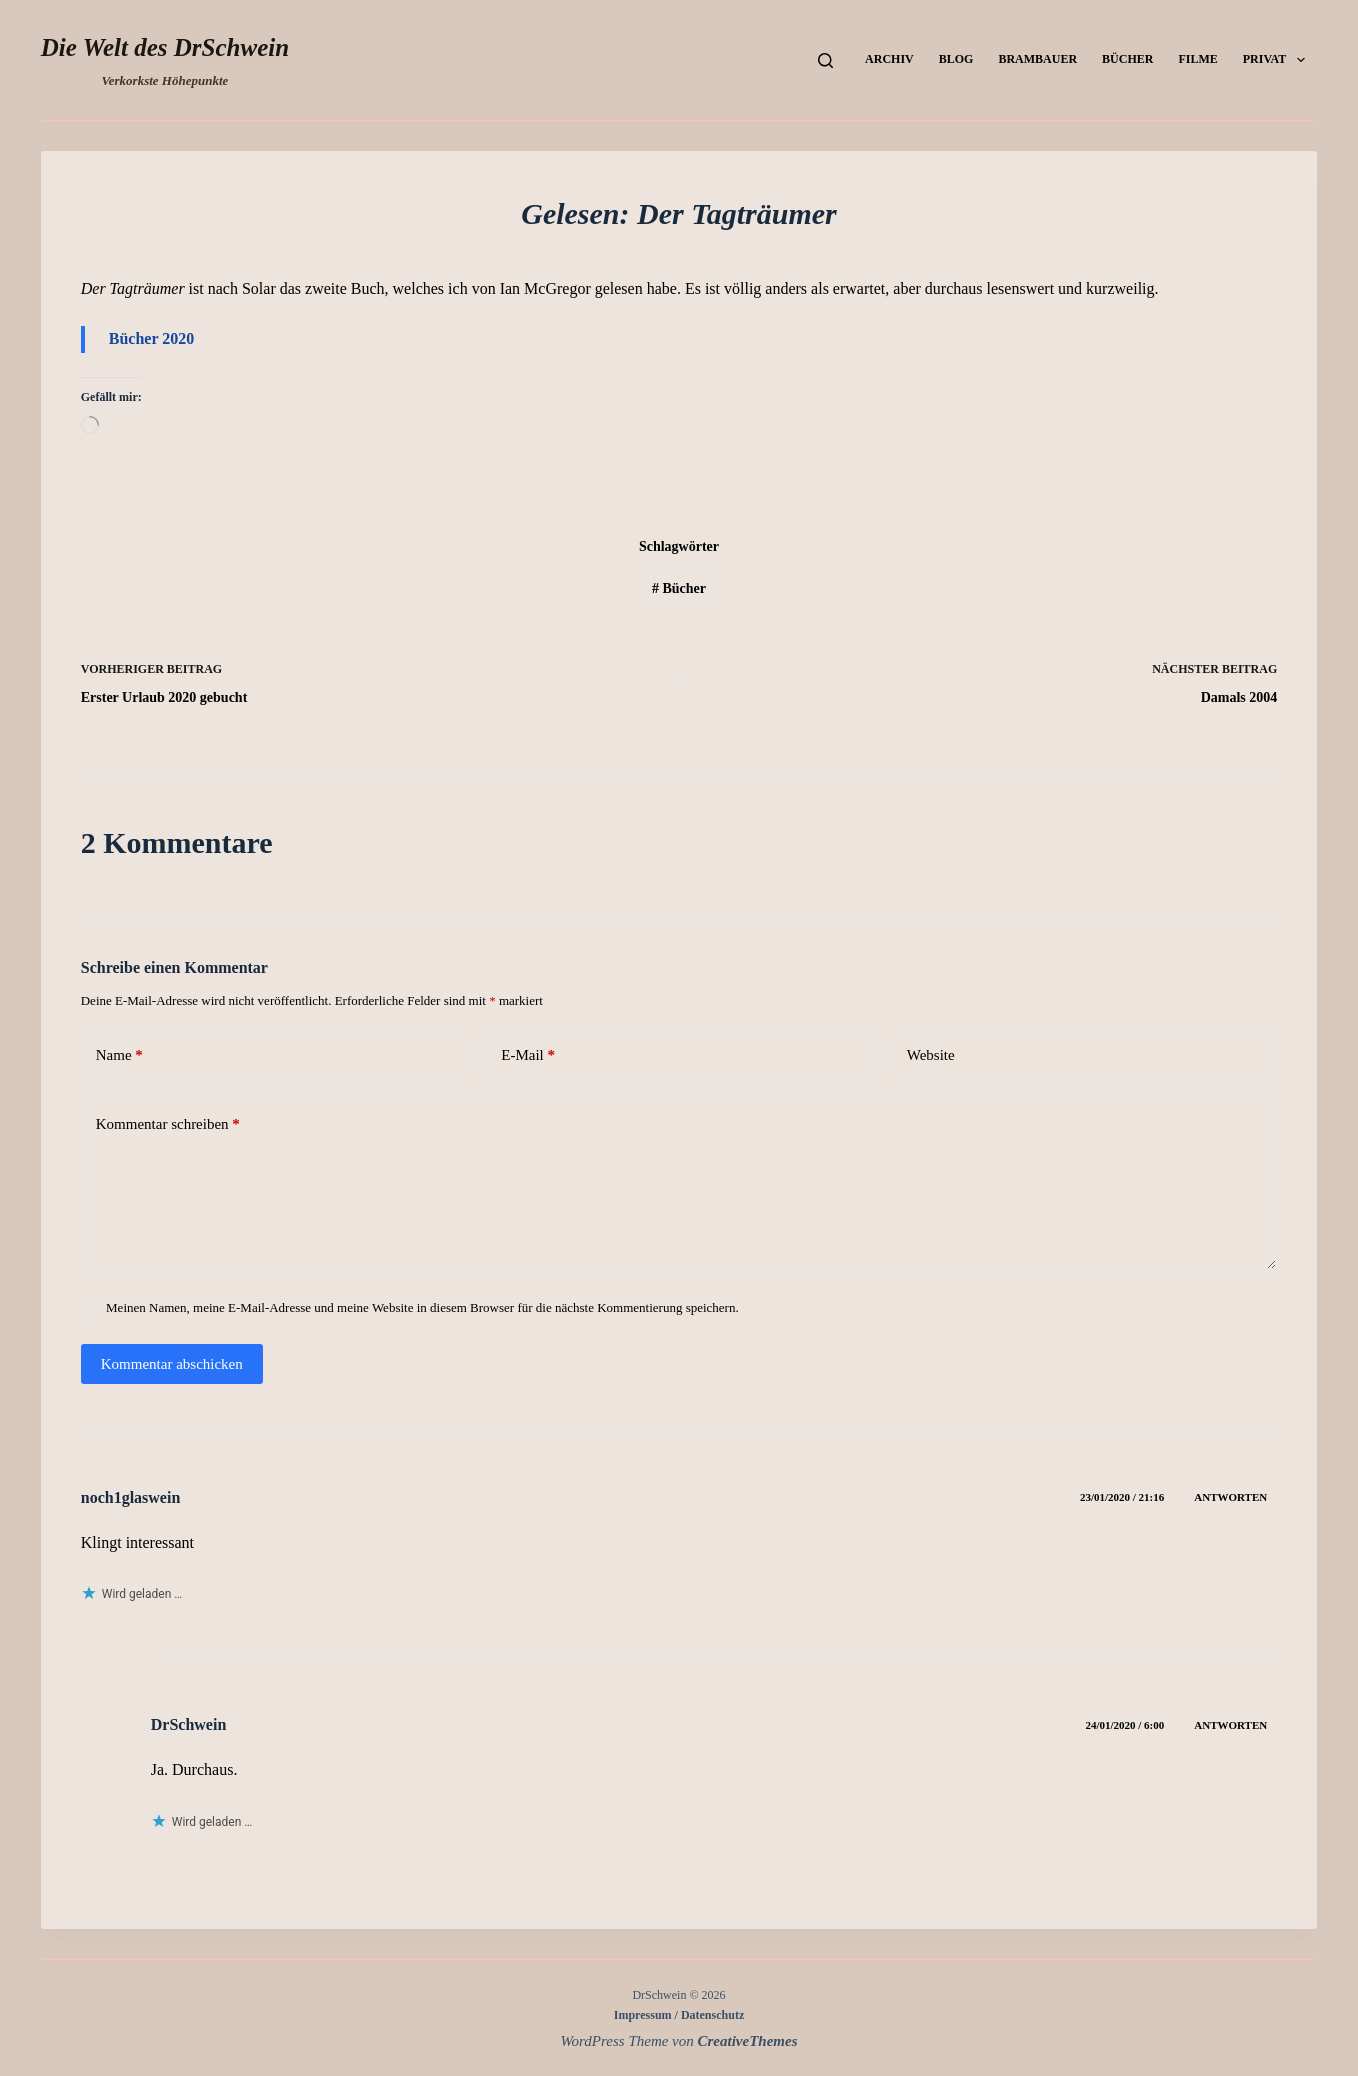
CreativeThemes (748, 2041)
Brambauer (1037, 59)
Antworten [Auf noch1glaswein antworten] (1230, 1497)
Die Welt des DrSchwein (165, 47)
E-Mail (528, 1055)
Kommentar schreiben (168, 1124)
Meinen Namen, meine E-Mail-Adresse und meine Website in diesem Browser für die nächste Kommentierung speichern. (422, 1307)
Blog (956, 59)
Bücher (1127, 59)
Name (119, 1055)
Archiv (889, 59)
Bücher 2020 (151, 338)
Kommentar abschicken (172, 1364)
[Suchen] (825, 60)
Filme (1197, 59)
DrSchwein (189, 1724)
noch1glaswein (131, 1497)
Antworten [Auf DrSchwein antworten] (1230, 1725)
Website (931, 1055)
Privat (1278, 60)
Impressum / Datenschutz (679, 2015)
